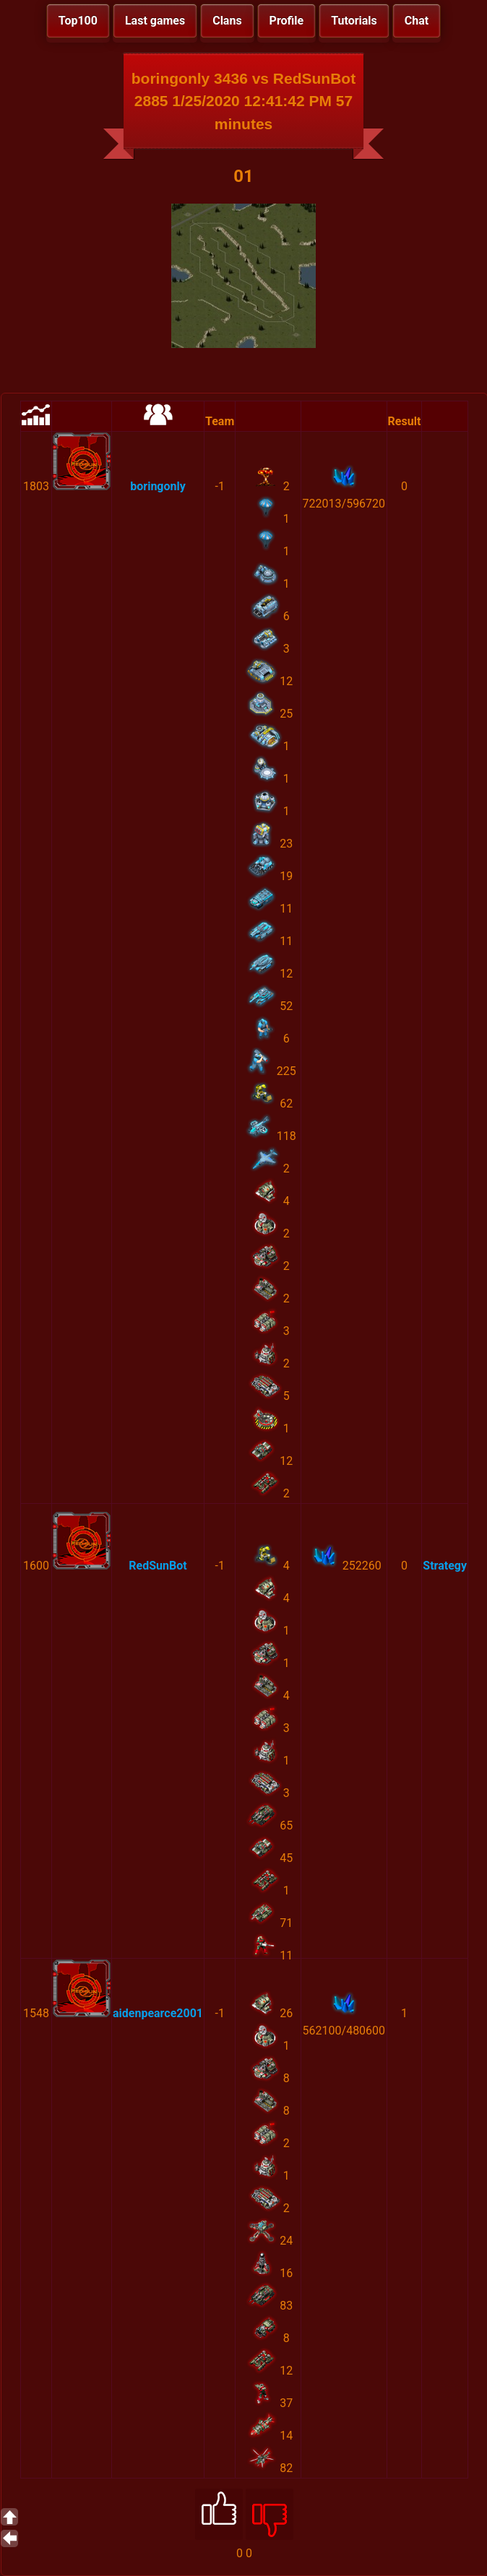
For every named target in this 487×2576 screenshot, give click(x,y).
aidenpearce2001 (158, 2013)
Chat (416, 20)
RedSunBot (157, 1565)
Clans (226, 20)
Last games (155, 20)
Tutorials (354, 20)
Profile (287, 20)
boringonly (158, 486)
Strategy (445, 1565)
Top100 (78, 20)
